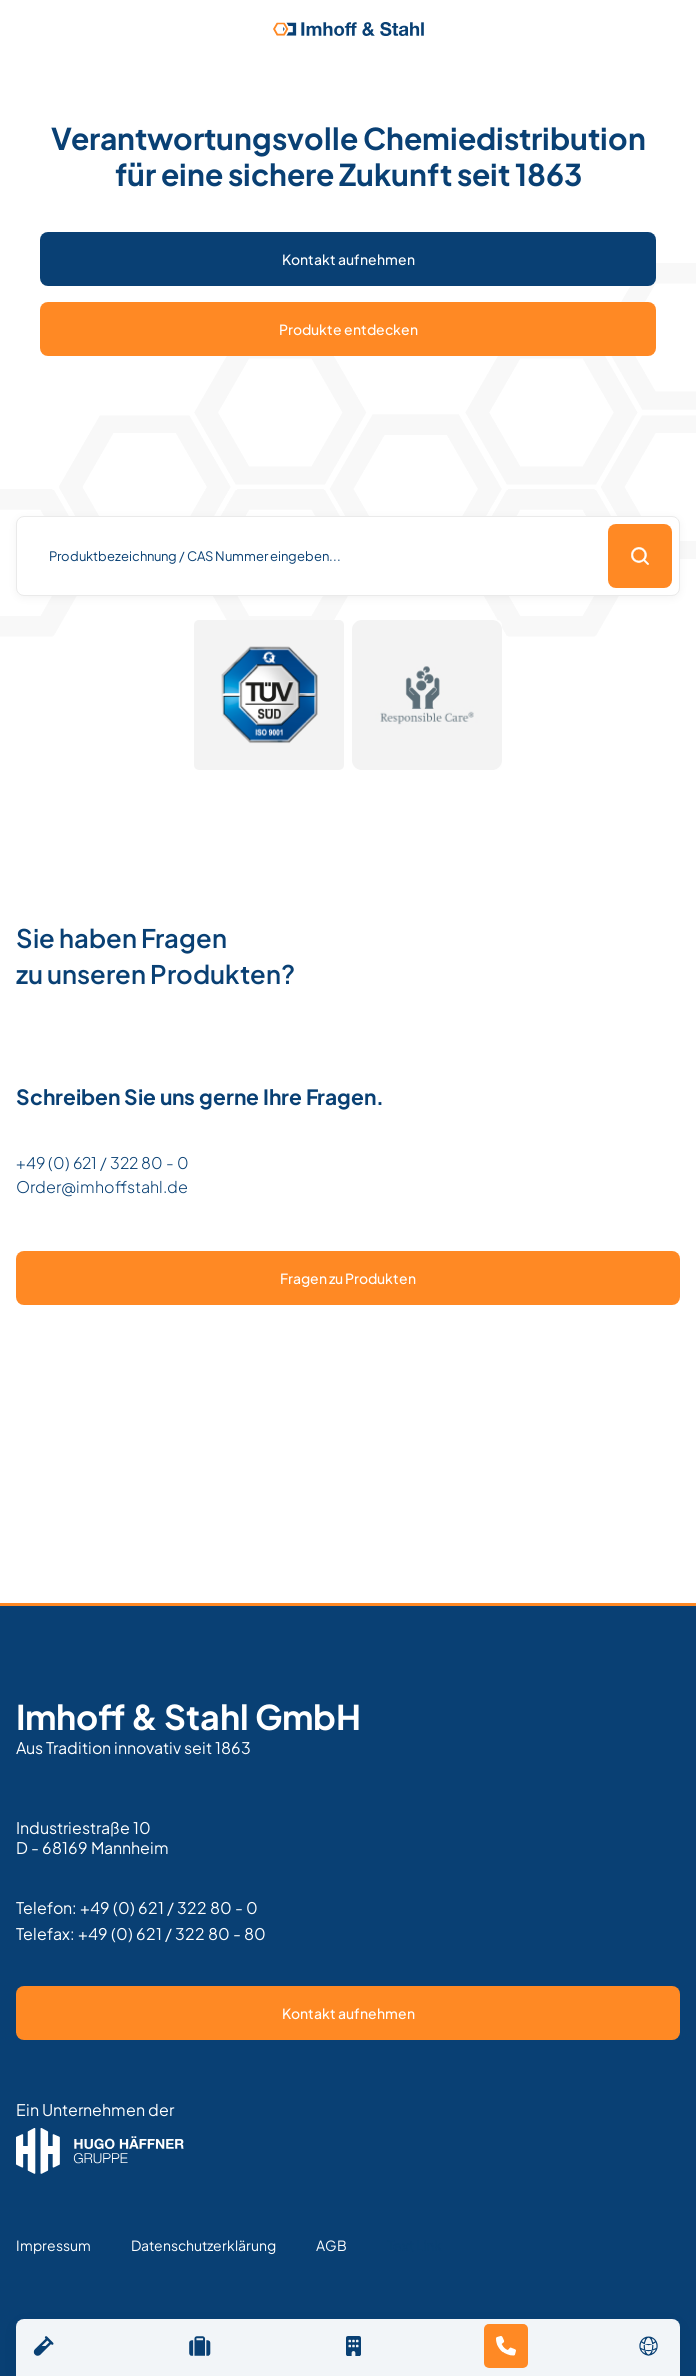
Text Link (414, 2245)
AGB (331, 2245)
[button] (649, 2345)
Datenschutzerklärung (203, 2245)
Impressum (53, 2245)
